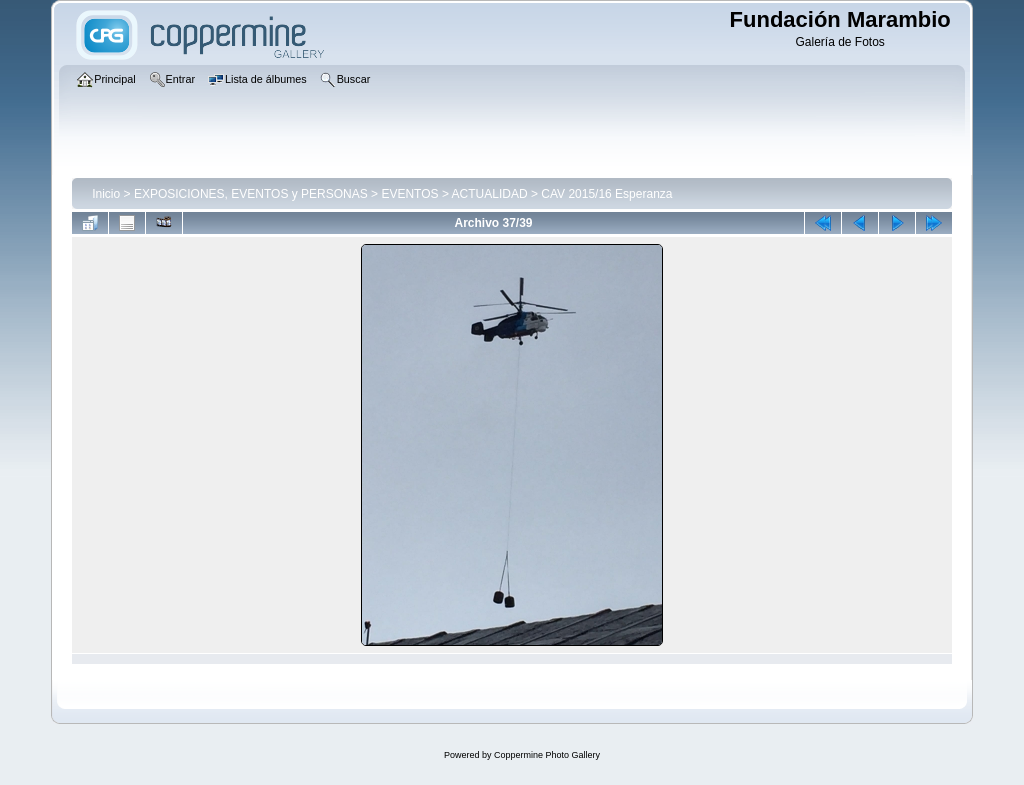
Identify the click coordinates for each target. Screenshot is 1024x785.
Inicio (106, 194)
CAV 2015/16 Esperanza (606, 194)
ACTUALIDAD (490, 194)
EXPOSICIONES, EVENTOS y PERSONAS (251, 194)
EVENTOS (409, 194)
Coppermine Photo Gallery (547, 755)
